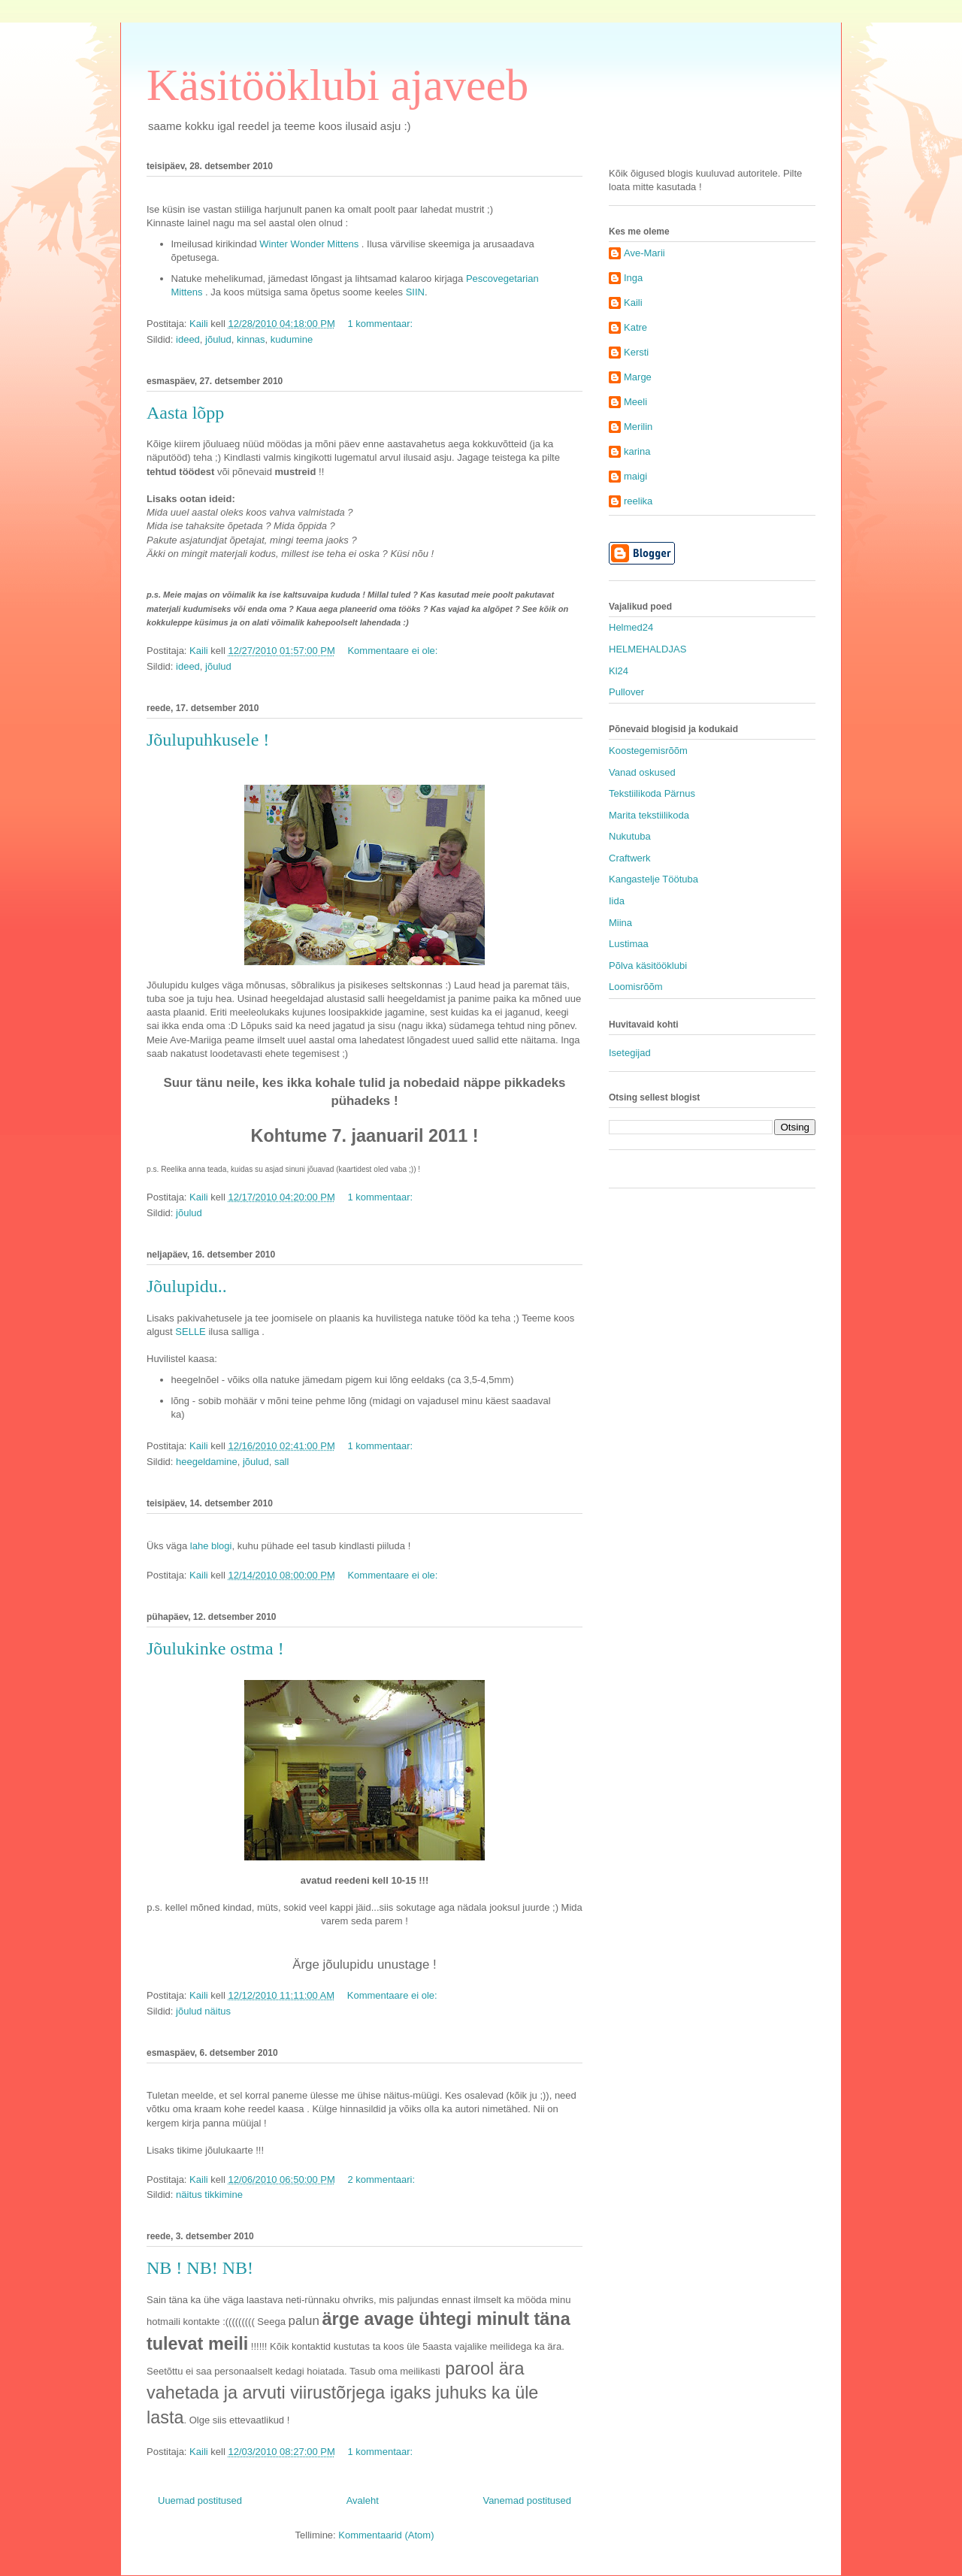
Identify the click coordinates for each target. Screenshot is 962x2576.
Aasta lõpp (185, 412)
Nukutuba (630, 836)
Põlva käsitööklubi (648, 965)
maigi (635, 476)
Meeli (635, 401)
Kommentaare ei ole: (393, 650)
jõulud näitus (203, 2011)
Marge (638, 377)
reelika (638, 501)
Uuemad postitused (200, 2500)
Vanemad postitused (527, 2500)
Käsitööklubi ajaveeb (337, 85)
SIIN (415, 292)
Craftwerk (630, 858)
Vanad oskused (642, 772)
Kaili (633, 302)
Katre (635, 327)
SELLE (190, 1331)
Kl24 (618, 671)
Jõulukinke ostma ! (215, 1648)
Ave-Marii (644, 253)
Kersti (636, 352)
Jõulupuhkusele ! (208, 739)
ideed (188, 339)
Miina (620, 922)
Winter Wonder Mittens (308, 244)
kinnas (251, 339)
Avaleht (362, 2500)
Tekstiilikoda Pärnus (652, 793)
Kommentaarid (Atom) (386, 2535)
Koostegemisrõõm (648, 750)
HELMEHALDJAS (647, 649)
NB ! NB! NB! (200, 2268)
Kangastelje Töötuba (653, 879)
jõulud (218, 339)
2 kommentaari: (382, 2179)
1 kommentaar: (381, 323)
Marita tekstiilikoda (649, 815)
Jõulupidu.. (187, 1286)
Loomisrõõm (636, 986)
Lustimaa (629, 943)
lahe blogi (209, 1545)
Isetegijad (630, 1052)
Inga (633, 277)
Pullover (626, 692)
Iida (617, 901)
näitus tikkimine (209, 2194)
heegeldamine (206, 1461)
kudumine (292, 339)
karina (637, 451)
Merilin (638, 426)
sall (281, 1461)
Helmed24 (631, 627)
